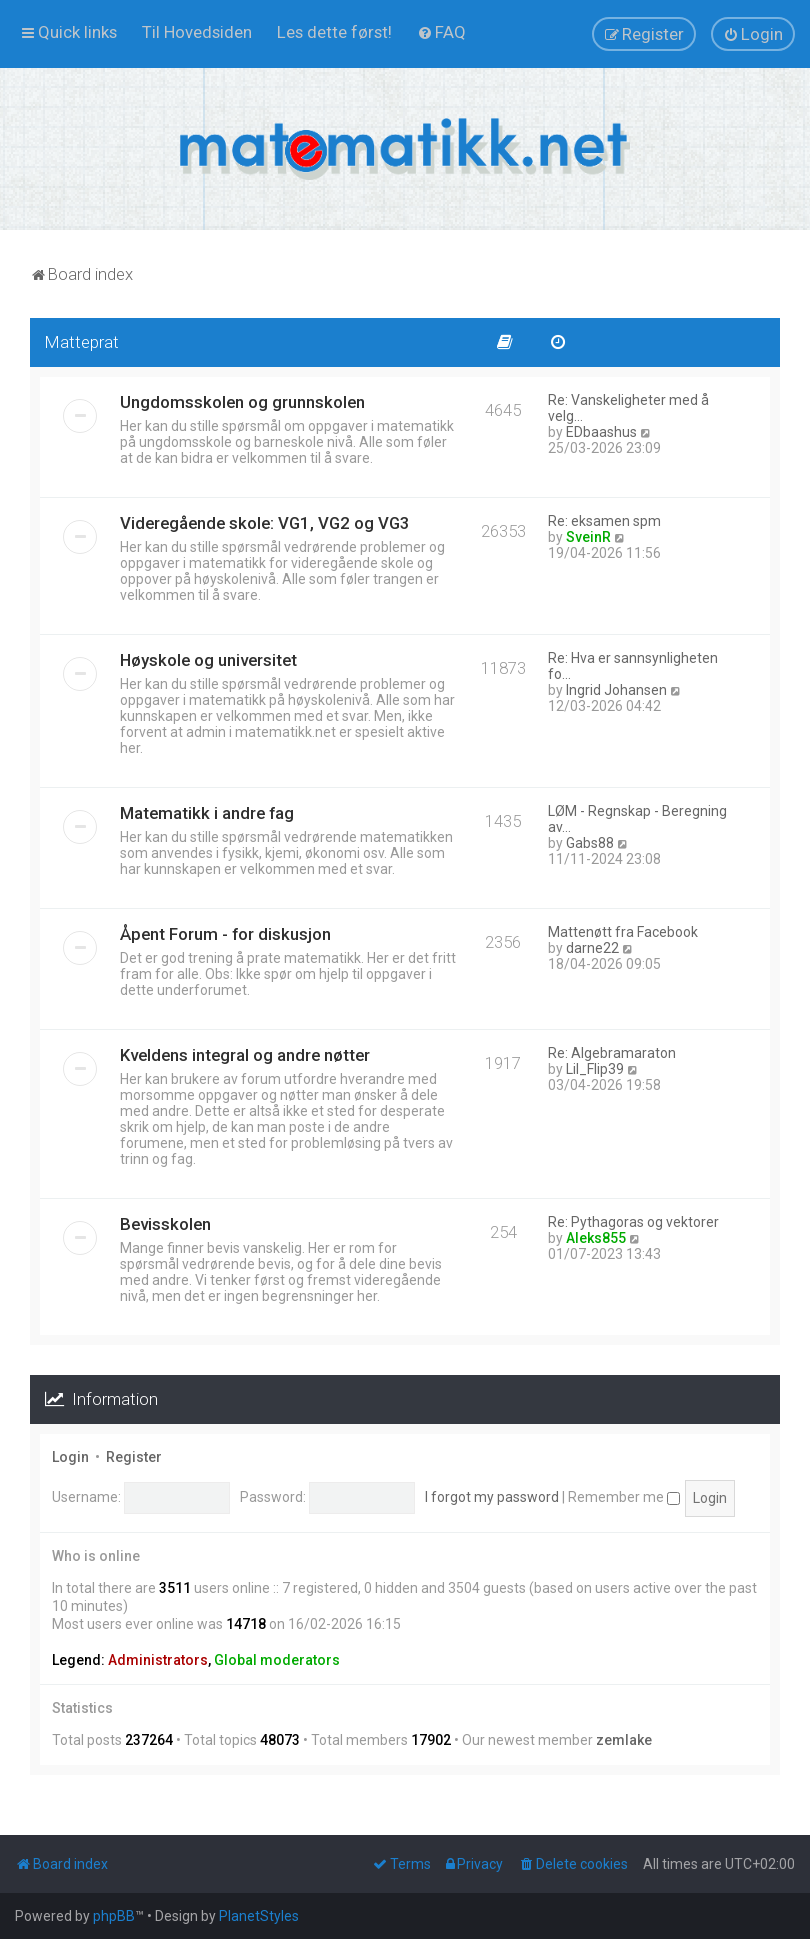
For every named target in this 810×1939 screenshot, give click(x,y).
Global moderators (277, 1660)
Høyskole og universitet (208, 660)
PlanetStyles (259, 1916)
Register (134, 1457)
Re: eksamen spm (604, 521)
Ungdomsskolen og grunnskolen (242, 402)
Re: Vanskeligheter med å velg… (628, 408)
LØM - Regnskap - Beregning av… (637, 819)
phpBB (114, 1916)
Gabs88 (590, 843)
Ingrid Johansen (616, 690)
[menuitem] (197, 32)
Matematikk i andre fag (207, 813)
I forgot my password (492, 1497)
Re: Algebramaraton (612, 1053)
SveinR (588, 537)
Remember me (624, 1497)
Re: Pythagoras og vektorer (633, 1222)
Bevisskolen (165, 1224)
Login (70, 1457)
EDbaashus (601, 432)
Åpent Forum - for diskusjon (225, 934)
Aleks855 (596, 1238)
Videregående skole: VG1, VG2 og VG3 (265, 523)
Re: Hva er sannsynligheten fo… (633, 666)
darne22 (592, 948)
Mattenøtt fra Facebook (623, 932)
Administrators (158, 1660)
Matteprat (82, 342)
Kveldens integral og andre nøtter (245, 1055)
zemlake (624, 1740)
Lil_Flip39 (595, 1069)
